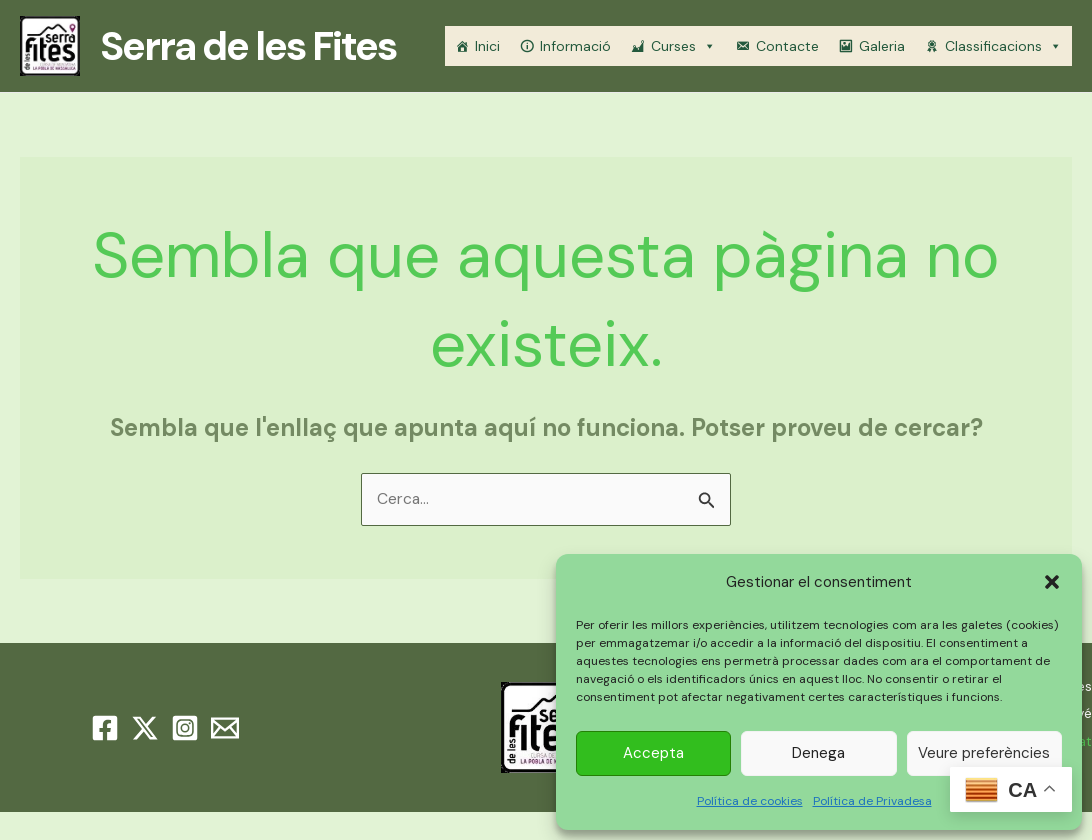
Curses (683, 46)
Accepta (653, 753)
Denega (818, 753)
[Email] (225, 729)
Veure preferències (984, 753)
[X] (145, 729)
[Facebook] (105, 729)
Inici (487, 46)
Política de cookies (750, 801)
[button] (1052, 582)
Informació (575, 46)
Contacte (787, 46)
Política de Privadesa (872, 801)
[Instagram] (185, 729)
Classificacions (1003, 46)
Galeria (882, 46)
